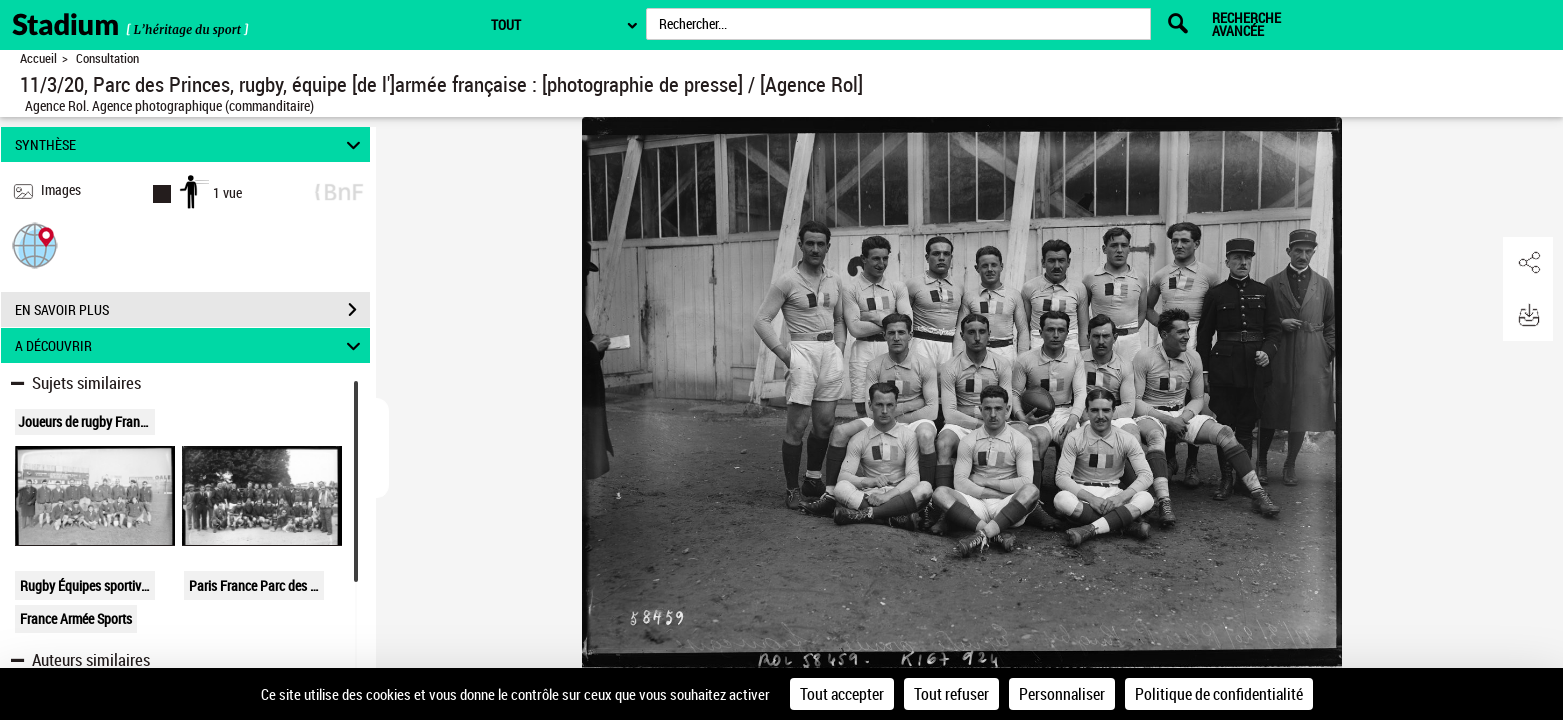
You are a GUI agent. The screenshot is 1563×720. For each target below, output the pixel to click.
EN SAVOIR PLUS (192, 310)
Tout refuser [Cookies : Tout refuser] (951, 694)
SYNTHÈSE (190, 144)
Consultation (107, 58)
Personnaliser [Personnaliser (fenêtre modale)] (1062, 694)
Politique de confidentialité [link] (1219, 694)
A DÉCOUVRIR (190, 345)
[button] (35, 244)
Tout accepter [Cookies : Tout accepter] (842, 694)
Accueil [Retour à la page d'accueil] (38, 58)
